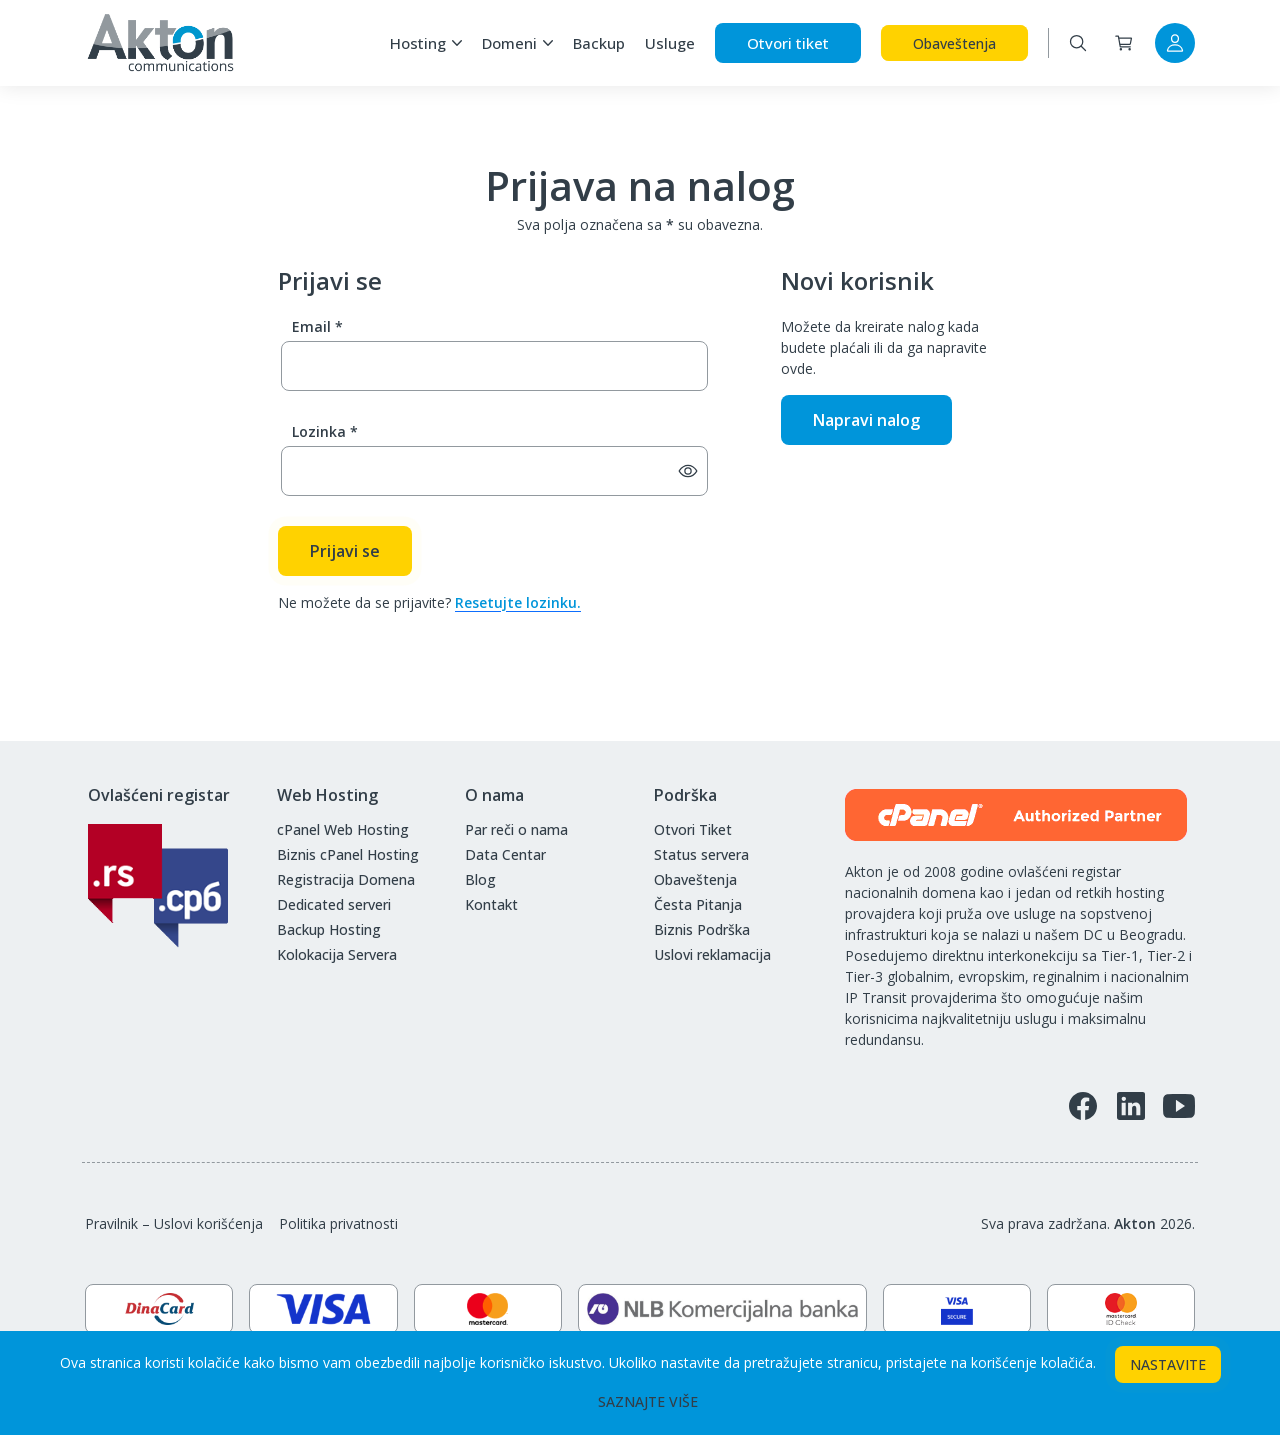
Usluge (670, 43)
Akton (1135, 1223)
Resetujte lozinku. (518, 602)
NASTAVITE (1168, 1364)
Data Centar (505, 854)
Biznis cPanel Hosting (348, 854)
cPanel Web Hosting (343, 829)
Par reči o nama (516, 829)
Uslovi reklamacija (712, 954)
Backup (599, 43)
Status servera (701, 854)
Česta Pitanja (698, 904)
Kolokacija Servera (337, 954)
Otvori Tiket (693, 829)
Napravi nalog (866, 420)
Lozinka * (325, 431)
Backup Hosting (329, 929)
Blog (480, 879)
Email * (317, 326)
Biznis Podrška (702, 929)
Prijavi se (345, 551)
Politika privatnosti (338, 1223)
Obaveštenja (954, 43)
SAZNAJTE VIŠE (648, 1401)
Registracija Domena (346, 879)
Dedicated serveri (334, 904)
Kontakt (491, 904)
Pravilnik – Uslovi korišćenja (174, 1223)
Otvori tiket (788, 43)
